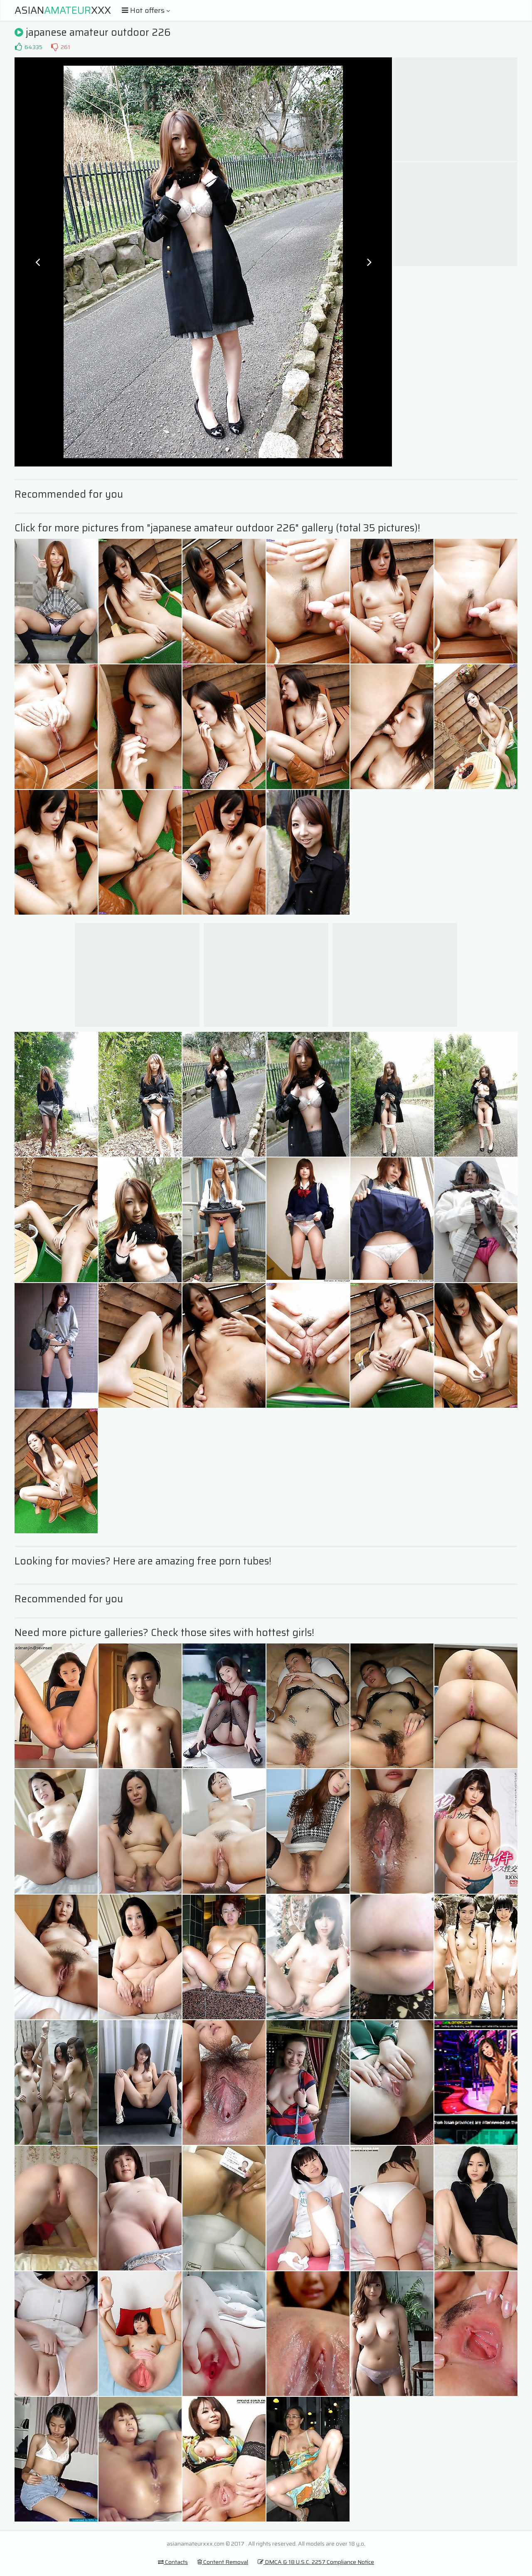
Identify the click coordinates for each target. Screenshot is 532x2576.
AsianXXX (63, 10)
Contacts (173, 2561)
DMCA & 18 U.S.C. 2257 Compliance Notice (316, 2561)
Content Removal (222, 2561)
